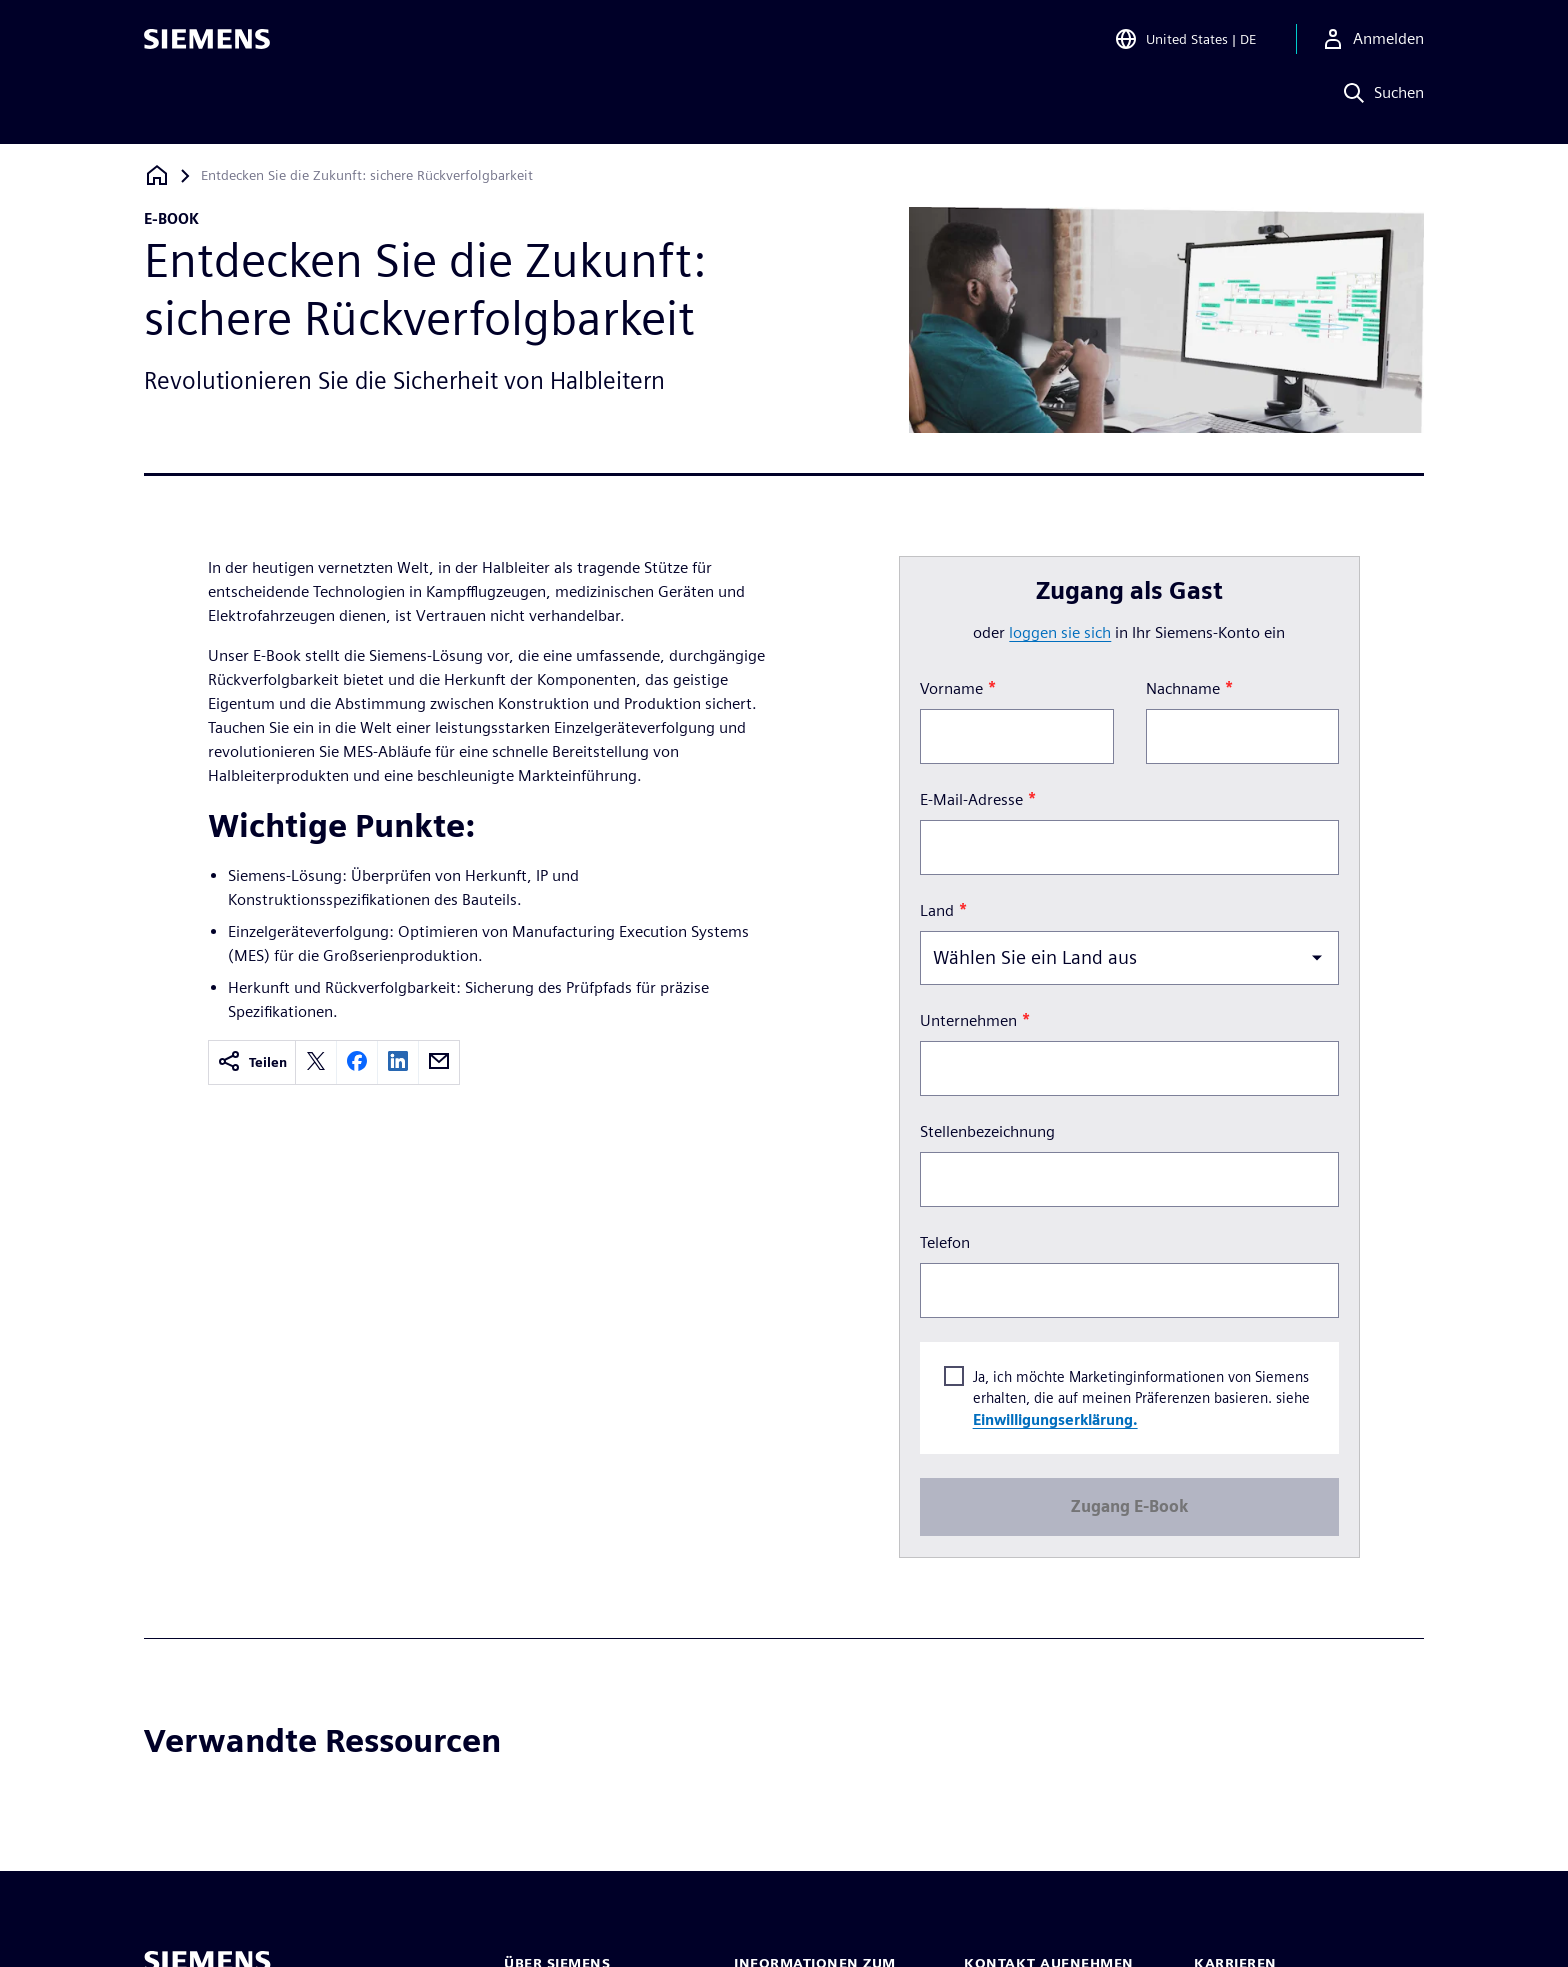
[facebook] (357, 1062)
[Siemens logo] (207, 44)
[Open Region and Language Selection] (1185, 44)
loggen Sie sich (1060, 632)
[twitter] (316, 1062)
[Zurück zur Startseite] (157, 175)
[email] (439, 1062)
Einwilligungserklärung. (1054, 1419)
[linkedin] (398, 1062)
